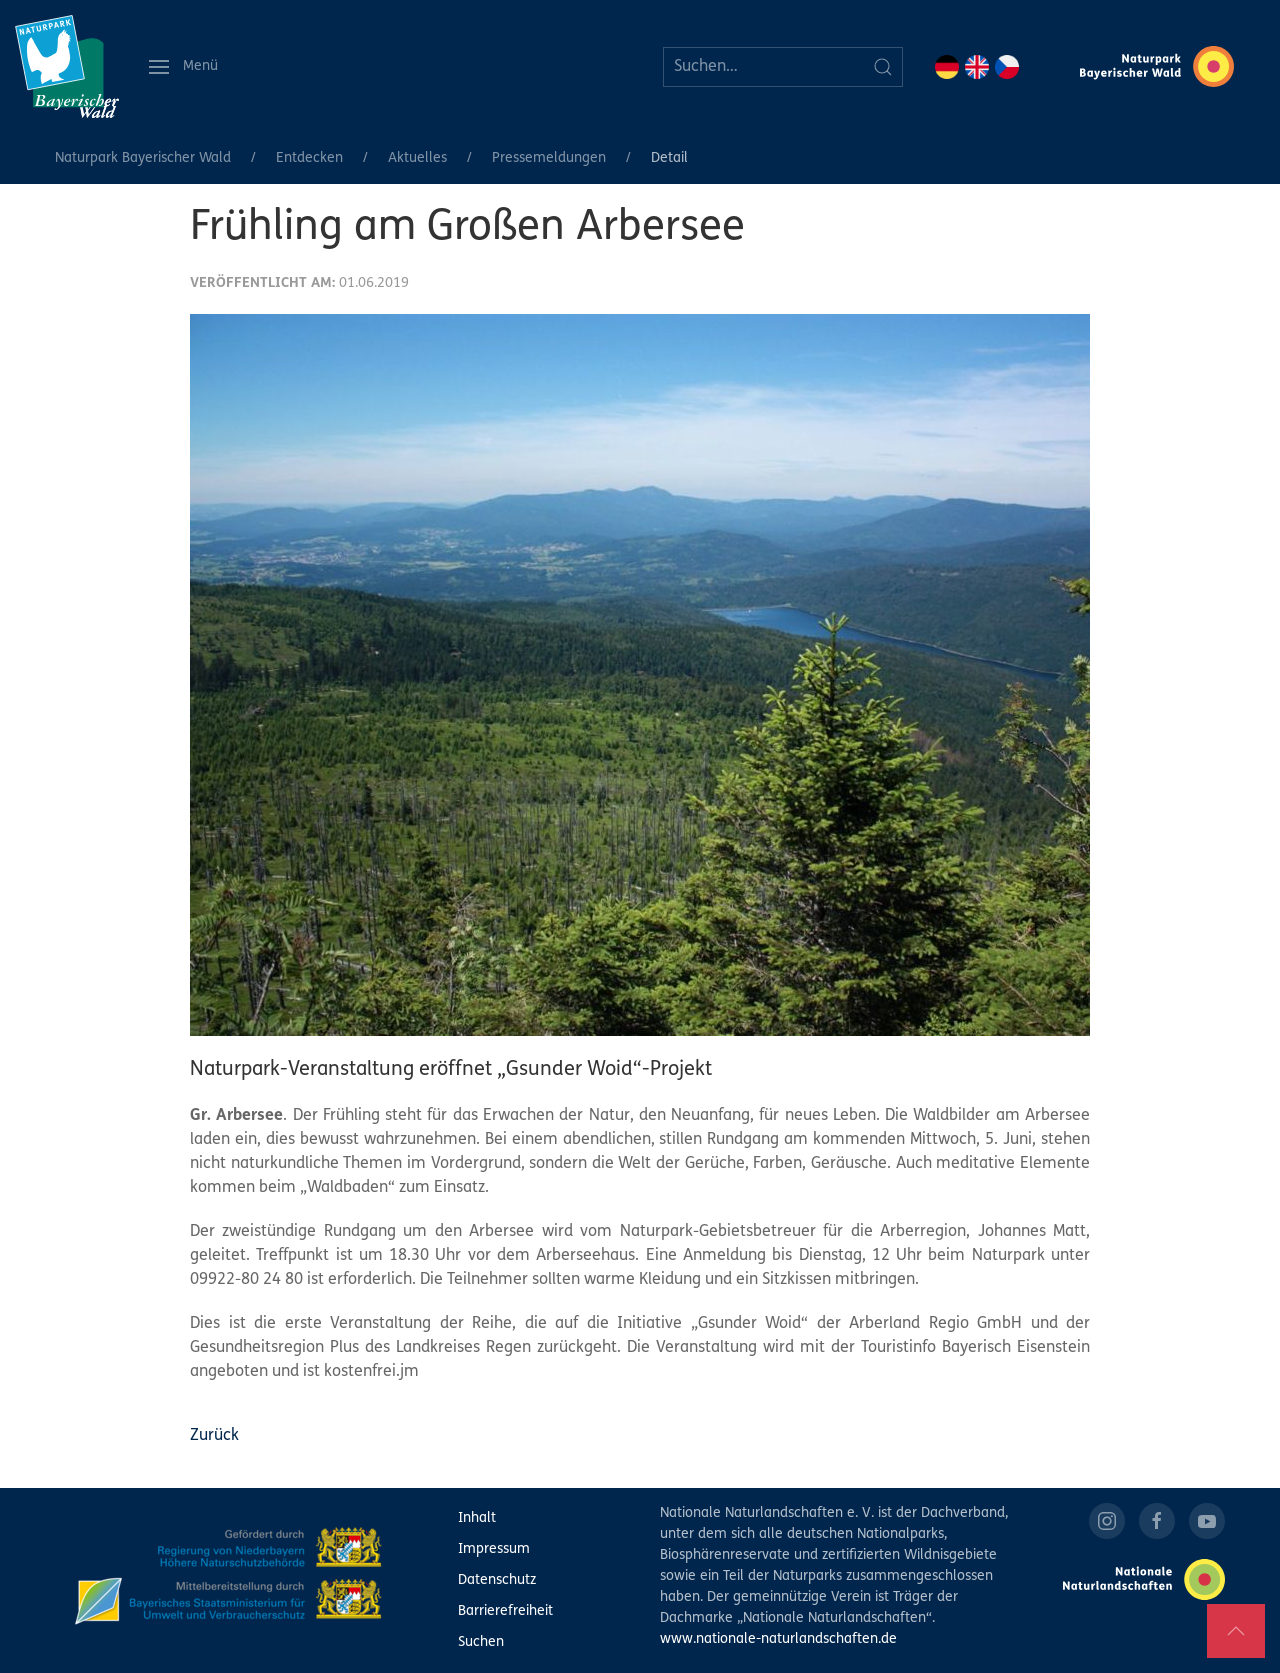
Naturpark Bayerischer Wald (143, 158)
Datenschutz (497, 1580)
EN (977, 67)
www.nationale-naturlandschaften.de (778, 1639)
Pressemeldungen (549, 158)
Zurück (214, 1436)
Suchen (481, 1642)
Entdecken (309, 158)
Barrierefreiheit (505, 1611)
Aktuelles (417, 158)
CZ (1007, 67)
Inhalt (477, 1518)
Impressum (494, 1549)
